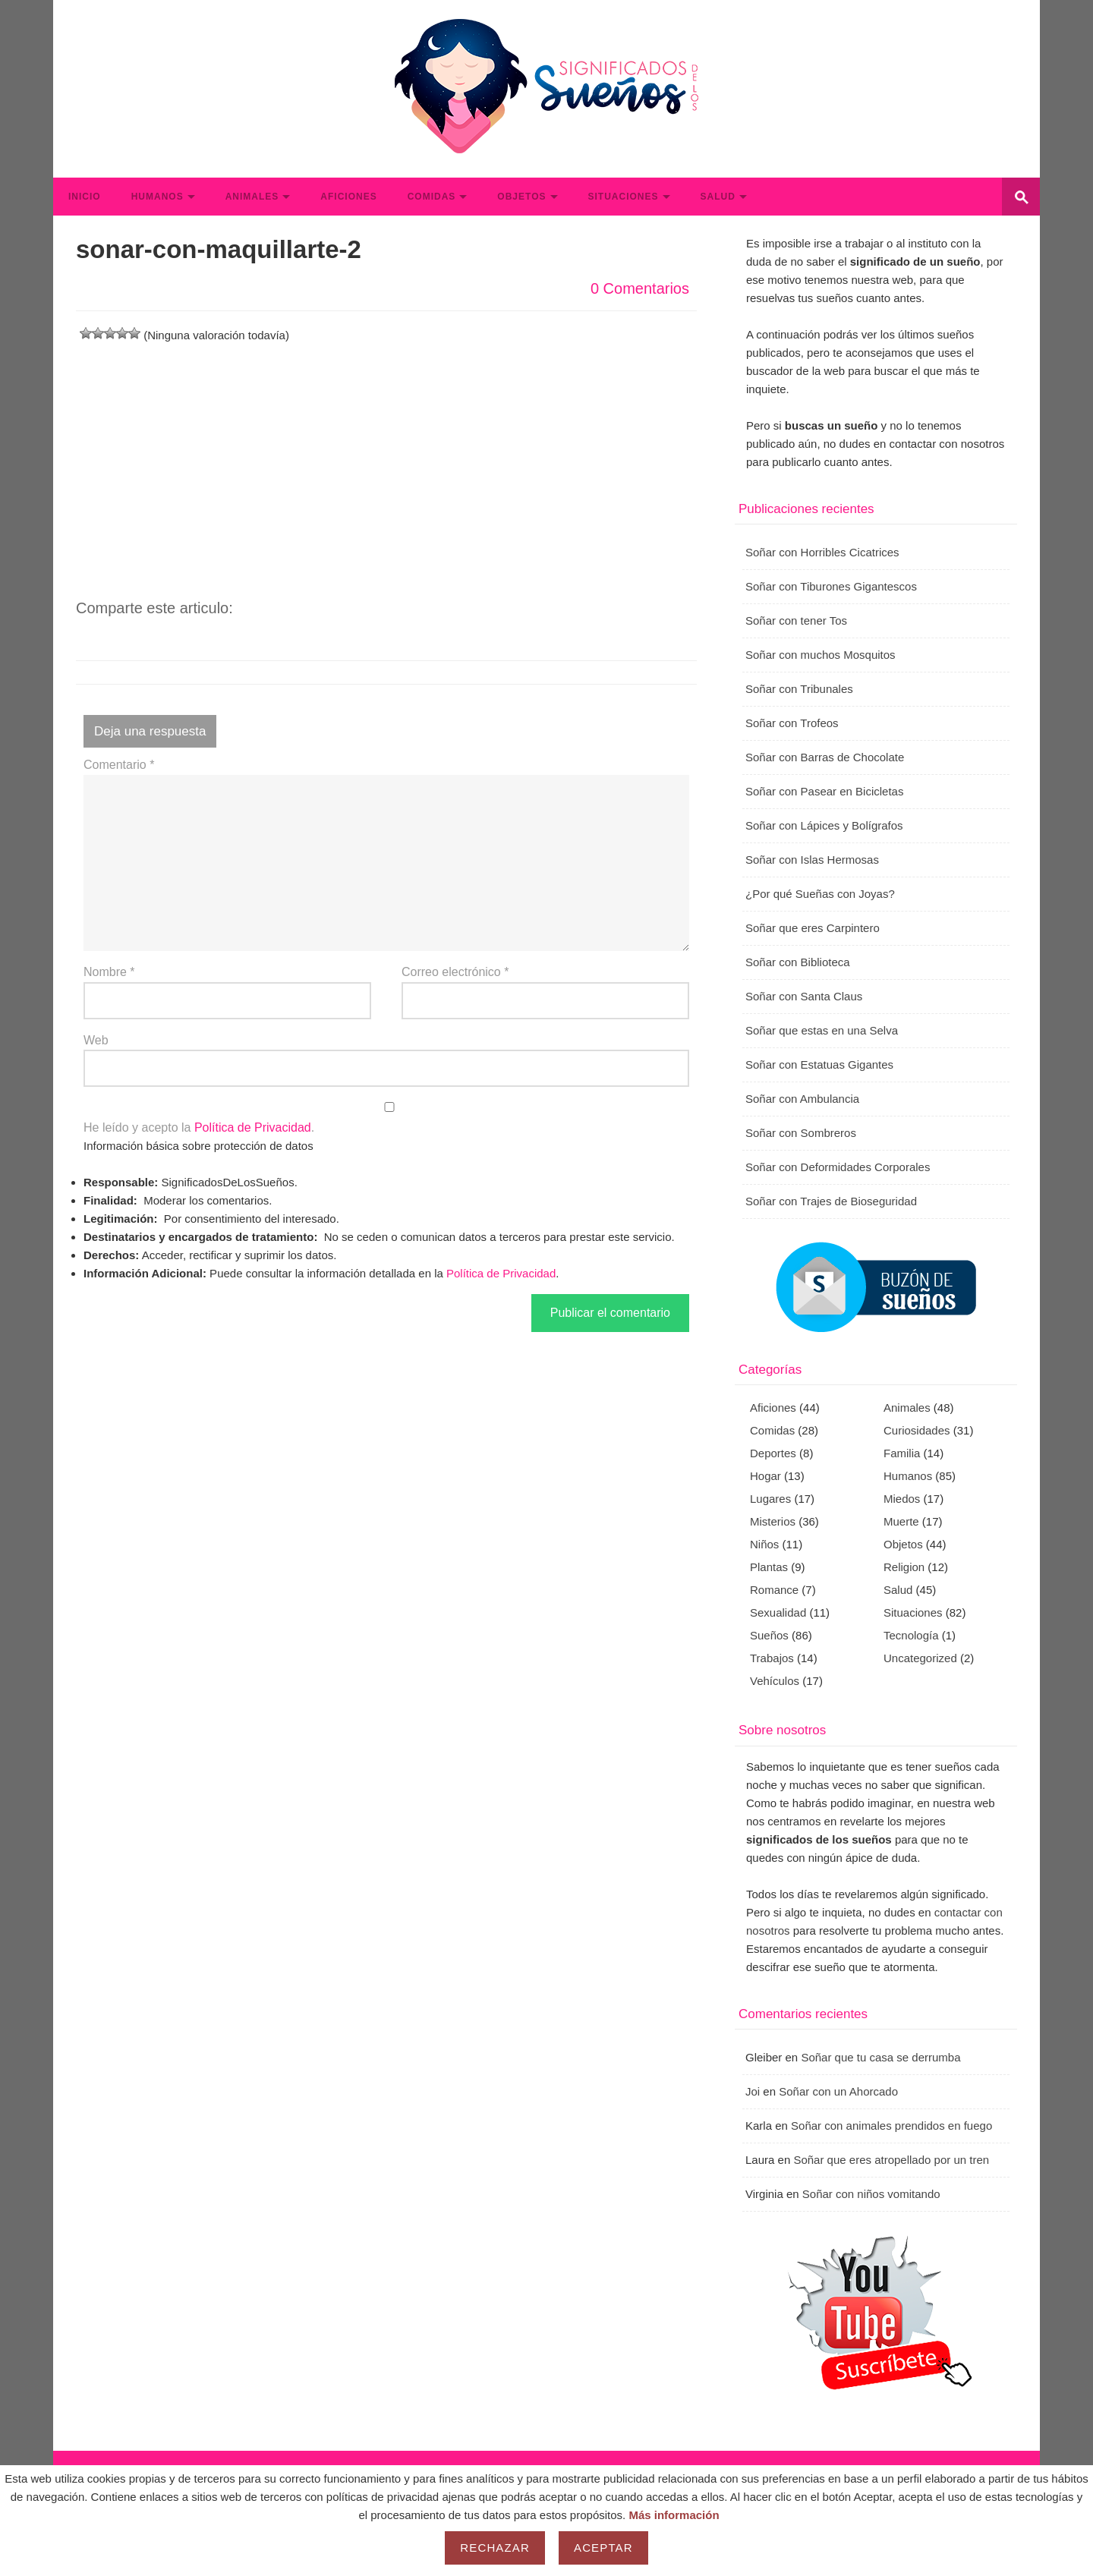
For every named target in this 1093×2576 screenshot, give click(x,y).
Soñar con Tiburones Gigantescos (831, 586)
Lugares (770, 1498)
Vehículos (774, 1680)
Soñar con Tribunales (799, 688)
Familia (902, 1453)
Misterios (772, 1521)
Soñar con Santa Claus (803, 996)
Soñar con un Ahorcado (838, 2091)
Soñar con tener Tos (796, 620)
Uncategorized (920, 1658)
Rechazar (495, 2547)
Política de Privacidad (252, 1127)
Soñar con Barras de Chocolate (824, 757)
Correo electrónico (455, 971)
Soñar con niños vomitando (871, 2193)
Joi (752, 2091)
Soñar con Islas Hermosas (812, 859)
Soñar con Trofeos (792, 722)
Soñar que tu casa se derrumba (880, 2057)
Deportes (773, 1453)
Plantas (769, 1566)
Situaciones (623, 196)
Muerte (901, 1521)
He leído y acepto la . (386, 1118)
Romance (774, 1589)
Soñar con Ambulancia (802, 1098)
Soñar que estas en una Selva (821, 1030)
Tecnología (911, 1635)
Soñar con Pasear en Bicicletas (824, 791)
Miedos (902, 1498)
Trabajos (772, 1658)
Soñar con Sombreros (800, 1132)
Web (96, 1040)
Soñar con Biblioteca (797, 962)
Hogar (765, 1475)
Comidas (432, 196)
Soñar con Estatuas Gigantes (819, 1064)
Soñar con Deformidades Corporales (837, 1166)
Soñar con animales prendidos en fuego (891, 2125)
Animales (252, 196)
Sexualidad (778, 1612)
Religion (904, 1566)
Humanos (157, 196)
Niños (764, 1544)
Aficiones (348, 196)
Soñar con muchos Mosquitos (820, 654)
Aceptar (603, 2547)
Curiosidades (917, 1430)
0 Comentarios (640, 288)
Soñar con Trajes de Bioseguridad (831, 1201)
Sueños (769, 1635)
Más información (673, 2514)
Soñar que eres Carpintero (812, 927)
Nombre (109, 971)
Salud (718, 196)
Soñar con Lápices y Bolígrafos (824, 825)
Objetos (521, 196)
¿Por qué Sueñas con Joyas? (820, 893)
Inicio (84, 196)
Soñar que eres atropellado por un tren (891, 2159)
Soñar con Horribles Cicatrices (822, 552)
